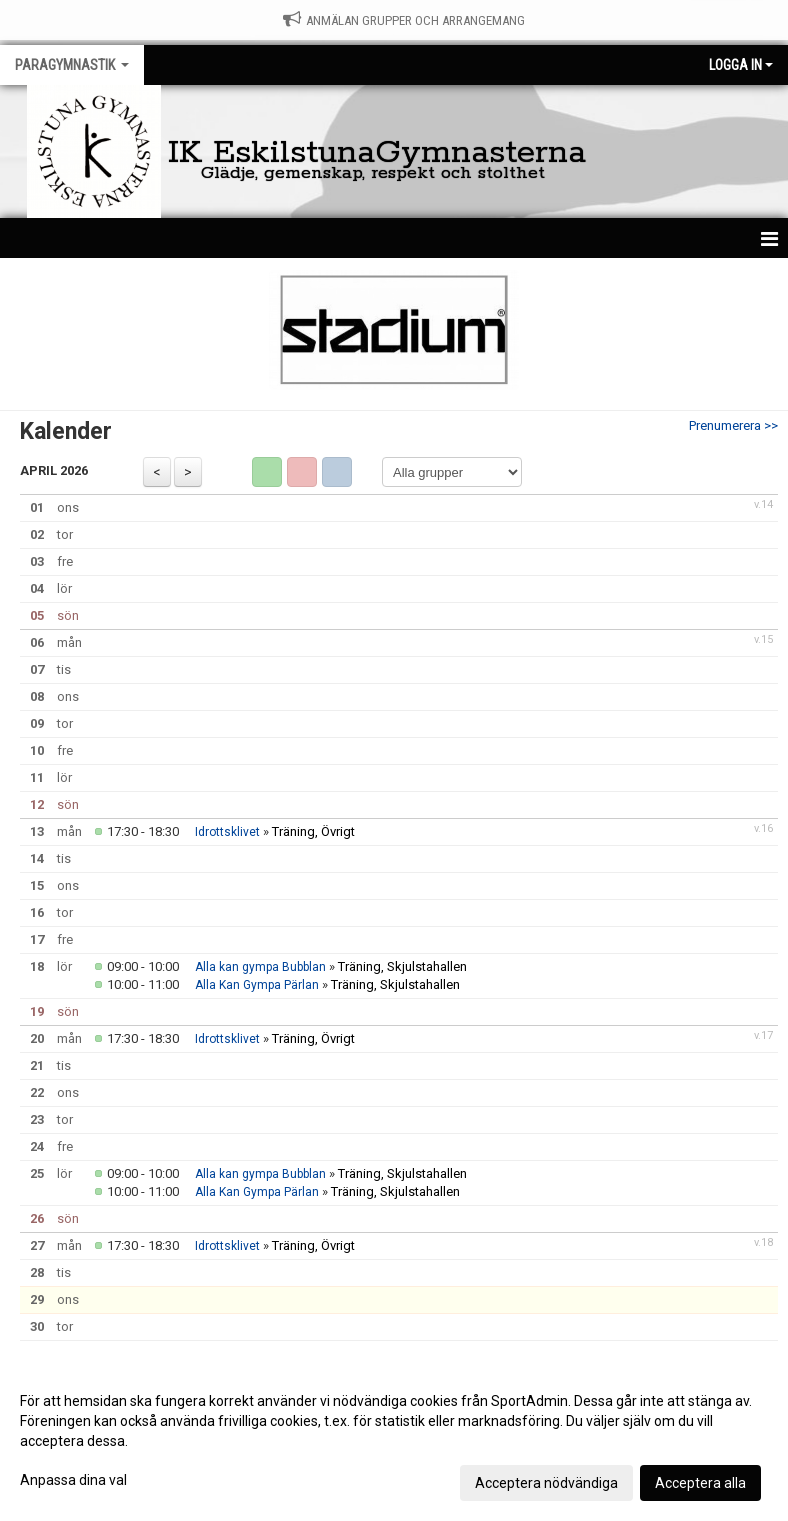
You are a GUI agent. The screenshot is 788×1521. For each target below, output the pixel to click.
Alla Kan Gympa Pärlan (257, 985)
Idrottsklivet (227, 832)
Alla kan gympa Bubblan (260, 967)
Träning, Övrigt (313, 831)
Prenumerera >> (733, 425)
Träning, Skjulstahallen (402, 966)
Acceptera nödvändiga (546, 1483)
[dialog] (394, 1441)
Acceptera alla (700, 1483)
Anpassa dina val (73, 1480)
